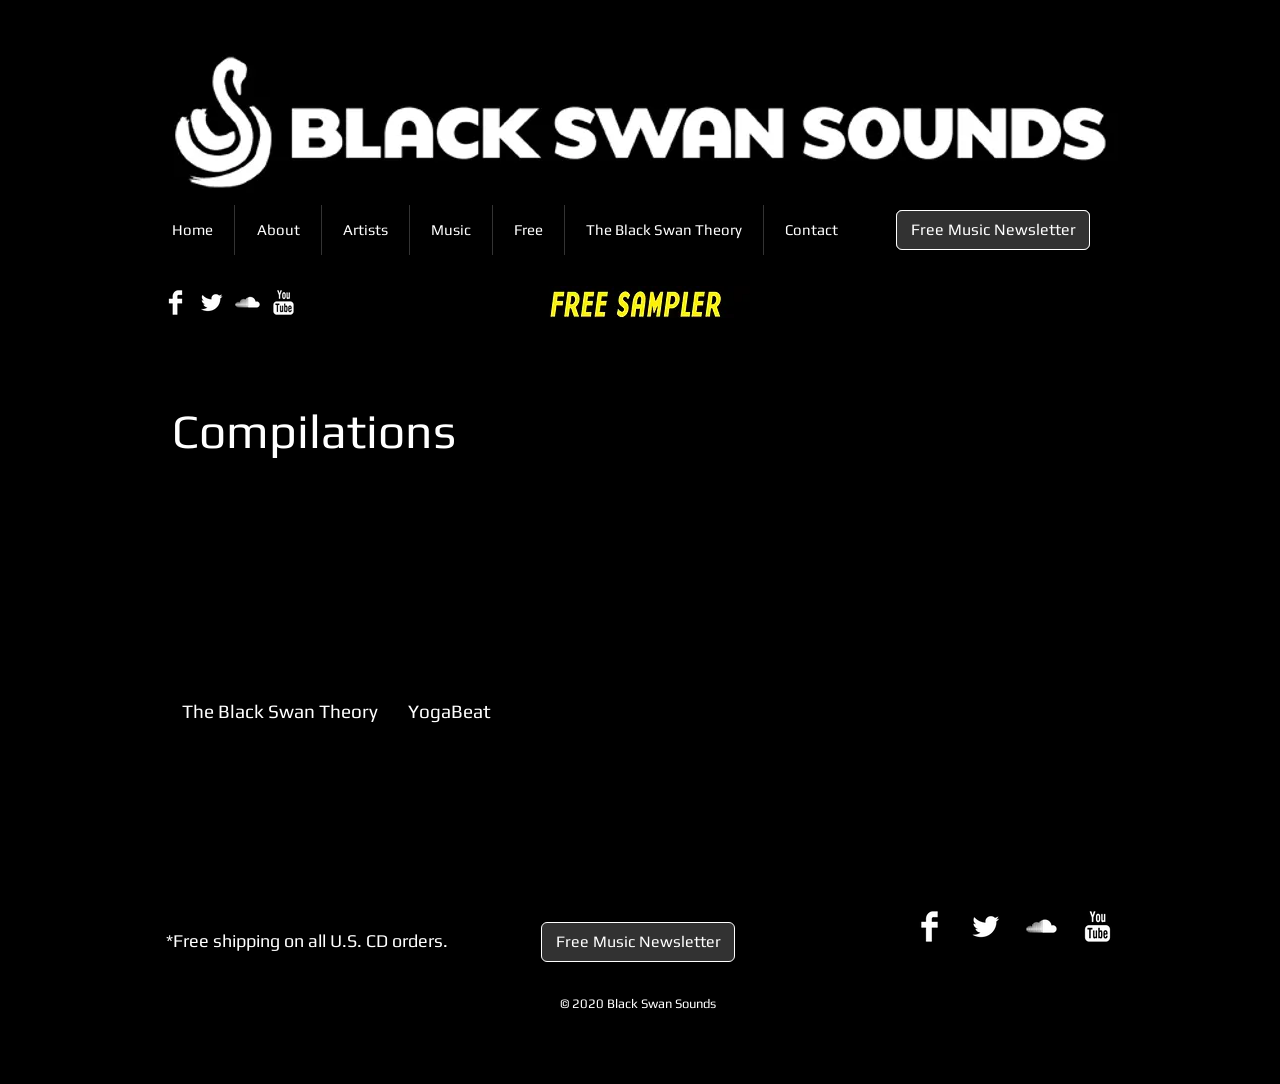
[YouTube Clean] (283, 302)
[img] (281, 627)
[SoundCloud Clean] (247, 302)
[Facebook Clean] (175, 302)
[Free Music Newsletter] (993, 230)
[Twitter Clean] (211, 302)
